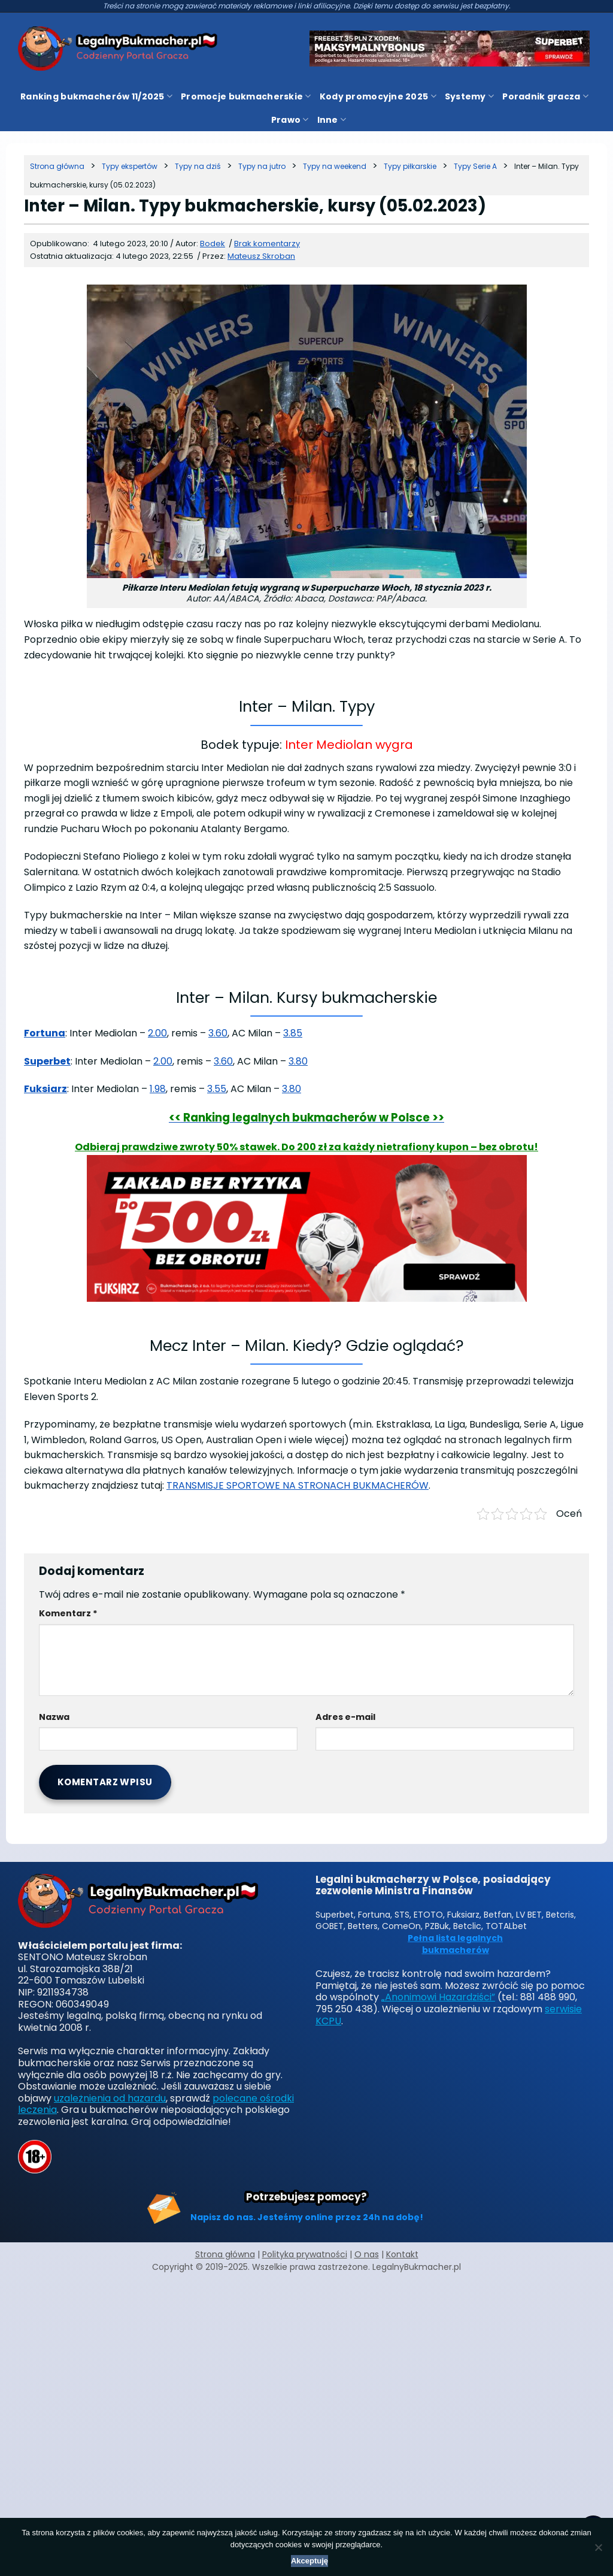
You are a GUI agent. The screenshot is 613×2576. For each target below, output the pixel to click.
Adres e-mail (345, 1717)
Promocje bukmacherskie (246, 96)
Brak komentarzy (267, 243)
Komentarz (68, 1613)
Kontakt (402, 2254)
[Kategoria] (129, 166)
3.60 (217, 1033)
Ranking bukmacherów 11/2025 (96, 96)
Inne (332, 120)
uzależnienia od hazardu (110, 2098)
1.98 (158, 1089)
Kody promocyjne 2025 (378, 96)
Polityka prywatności (304, 2254)
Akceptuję (309, 2560)
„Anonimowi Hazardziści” (438, 1997)
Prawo (290, 120)
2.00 (157, 1033)
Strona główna (225, 2254)
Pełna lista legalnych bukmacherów (455, 1944)
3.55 (216, 1089)
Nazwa (54, 1717)
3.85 (292, 1033)
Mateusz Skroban (261, 256)
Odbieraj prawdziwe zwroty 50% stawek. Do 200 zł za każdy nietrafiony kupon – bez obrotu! (306, 1147)
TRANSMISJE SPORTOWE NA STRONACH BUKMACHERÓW (297, 1485)
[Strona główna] (57, 166)
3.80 (298, 1061)
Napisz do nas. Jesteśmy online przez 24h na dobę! (306, 2217)
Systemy (469, 96)
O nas (366, 2254)
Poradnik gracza (545, 96)
